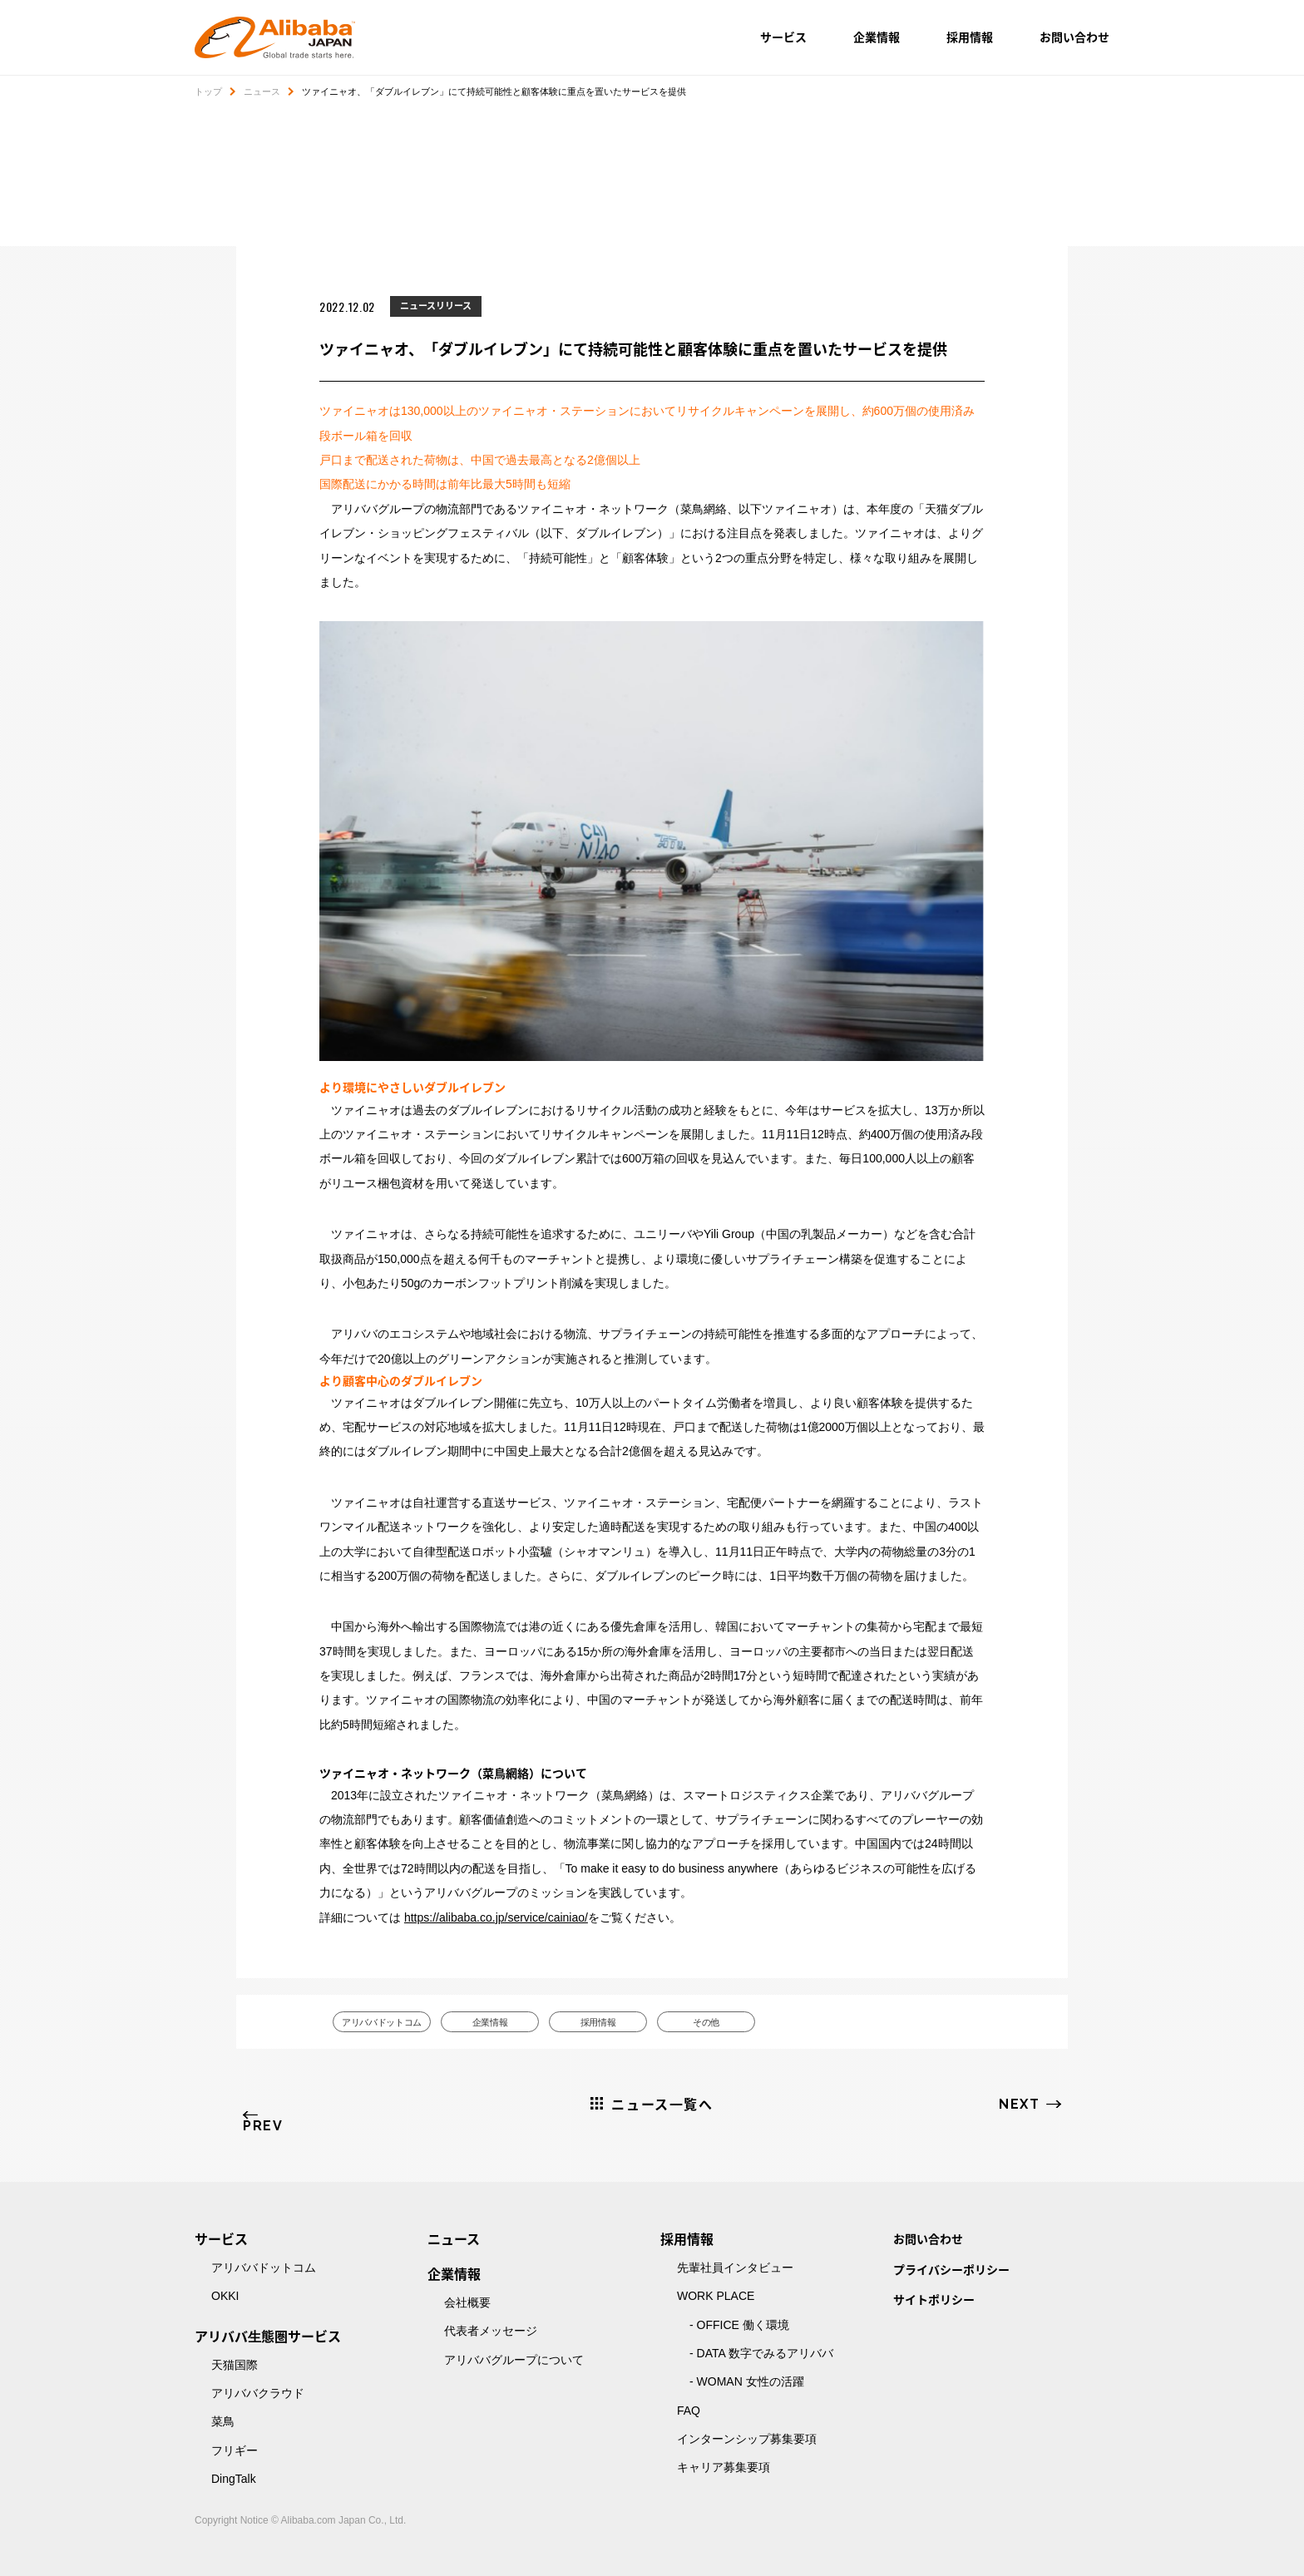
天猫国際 (234, 2364)
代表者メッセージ (490, 2330)
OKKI (225, 2295)
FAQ (688, 2410)
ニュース (262, 91)
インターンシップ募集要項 (747, 2438)
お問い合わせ (1074, 36)
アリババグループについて (514, 2359)
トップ (208, 91)
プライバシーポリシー (951, 2269)
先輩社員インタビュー (735, 2267)
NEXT (1019, 2104)
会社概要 (467, 2302)
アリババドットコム (382, 2022)
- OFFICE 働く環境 (739, 2325)
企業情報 (876, 36)
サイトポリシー (934, 2299)
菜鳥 (223, 2421)
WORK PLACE (715, 2295)
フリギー (234, 2450)
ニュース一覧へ (662, 2104)
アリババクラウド (257, 2393)
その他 (706, 2022)
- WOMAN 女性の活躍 (746, 2381)
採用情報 (969, 36)
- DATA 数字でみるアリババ (761, 2353)
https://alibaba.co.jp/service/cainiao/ (496, 1917)
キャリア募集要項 (723, 2467)
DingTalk (233, 2478)
